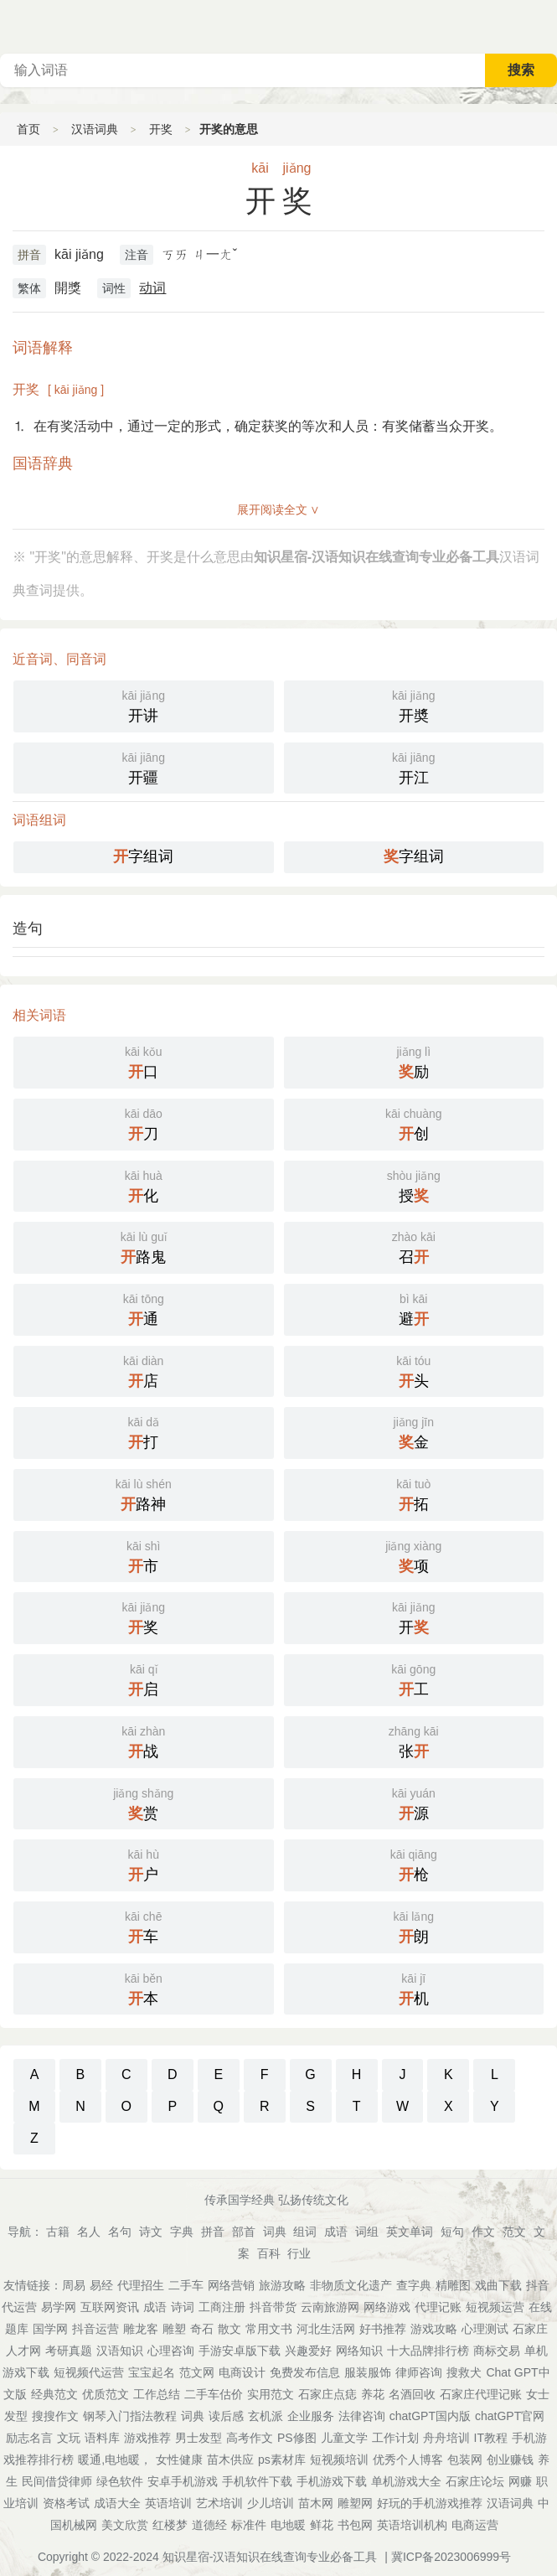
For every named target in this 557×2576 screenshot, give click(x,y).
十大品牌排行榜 (428, 2350)
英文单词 (409, 2231)
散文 (229, 2328)
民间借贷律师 (57, 2481)
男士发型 (198, 2437)
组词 (305, 2231)
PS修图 (297, 2437)
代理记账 (438, 2307)
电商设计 (242, 2372)
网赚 (520, 2481)
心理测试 (485, 2328)
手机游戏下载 (332, 2481)
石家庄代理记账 (481, 2394)
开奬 (414, 704)
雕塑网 (355, 2503)
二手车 (186, 2285)
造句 (28, 928)
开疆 (144, 766)
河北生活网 (326, 2328)
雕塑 (174, 2328)
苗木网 (315, 2503)
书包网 (355, 2525)
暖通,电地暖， (115, 2459)
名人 (89, 2231)
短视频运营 (495, 2307)
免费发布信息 (305, 2372)
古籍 (58, 2231)
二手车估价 (213, 2394)
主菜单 (543, 25)
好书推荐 (382, 2328)
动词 (152, 288)
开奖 (161, 129)
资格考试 (66, 2503)
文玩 (68, 2437)
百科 (269, 2253)
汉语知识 (119, 2350)
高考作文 (249, 2437)
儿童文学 (344, 2437)
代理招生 (140, 2285)
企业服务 (310, 2416)
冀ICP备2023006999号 (451, 2556)
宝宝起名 (151, 2372)
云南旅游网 (330, 2307)
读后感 (226, 2416)
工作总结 (156, 2394)
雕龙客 (140, 2328)
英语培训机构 (412, 2525)
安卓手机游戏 (182, 2481)
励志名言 (29, 2437)
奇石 (202, 2328)
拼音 (29, 254)
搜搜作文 (55, 2416)
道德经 (209, 2525)
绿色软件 (119, 2481)
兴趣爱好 (308, 2350)
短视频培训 (339, 2459)
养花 (372, 2394)
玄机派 (265, 2416)
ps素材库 (282, 2459)
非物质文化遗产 (351, 2285)
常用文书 (268, 2328)
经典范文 (54, 2394)
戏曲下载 (498, 2285)
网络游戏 (387, 2307)
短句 (452, 2231)
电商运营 (474, 2525)
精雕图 (453, 2285)
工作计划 (395, 2437)
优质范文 (105, 2394)
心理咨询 (170, 2350)
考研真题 (68, 2350)
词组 (367, 2231)
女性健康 (179, 2459)
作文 (483, 2231)
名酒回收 (412, 2394)
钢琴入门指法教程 (130, 2416)
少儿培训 (270, 2503)
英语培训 (168, 2503)
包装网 (464, 2459)
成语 (336, 2231)
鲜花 (321, 2525)
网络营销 (231, 2285)
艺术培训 (219, 2503)
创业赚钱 (510, 2459)
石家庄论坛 (475, 2481)
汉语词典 (94, 129)
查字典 (413, 2285)
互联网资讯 (109, 2307)
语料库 (102, 2437)
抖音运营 (95, 2328)
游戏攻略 (433, 2328)
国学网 (50, 2328)
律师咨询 (418, 2372)
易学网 (58, 2307)
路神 (144, 1493)
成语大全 (117, 2503)
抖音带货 (273, 2307)
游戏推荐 (147, 2437)
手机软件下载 (257, 2481)
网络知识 (359, 2350)
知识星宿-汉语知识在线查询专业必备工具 (270, 2556)
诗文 (150, 2231)
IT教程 (491, 2437)
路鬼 (144, 1246)
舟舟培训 (446, 2437)
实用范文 (270, 2394)
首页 (28, 129)
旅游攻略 (282, 2285)
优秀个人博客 (408, 2459)
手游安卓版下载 (240, 2350)
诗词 (182, 2307)
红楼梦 (170, 2525)
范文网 (196, 2372)
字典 (181, 2231)
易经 (101, 2285)
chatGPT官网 (509, 2416)
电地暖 (288, 2525)
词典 (274, 2231)
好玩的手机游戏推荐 (429, 2503)
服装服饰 (367, 2372)
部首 (243, 2231)
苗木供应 (230, 2459)
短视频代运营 (89, 2372)
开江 (414, 766)
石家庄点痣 (327, 2394)
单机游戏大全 (406, 2481)
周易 (73, 2285)
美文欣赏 (124, 2525)
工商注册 (222, 2307)
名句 (120, 2231)
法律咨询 (361, 2416)
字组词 (143, 856)
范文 (514, 2231)
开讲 (144, 704)
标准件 (248, 2525)
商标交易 (496, 2350)
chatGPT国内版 (430, 2416)
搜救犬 (464, 2372)
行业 (299, 2253)
